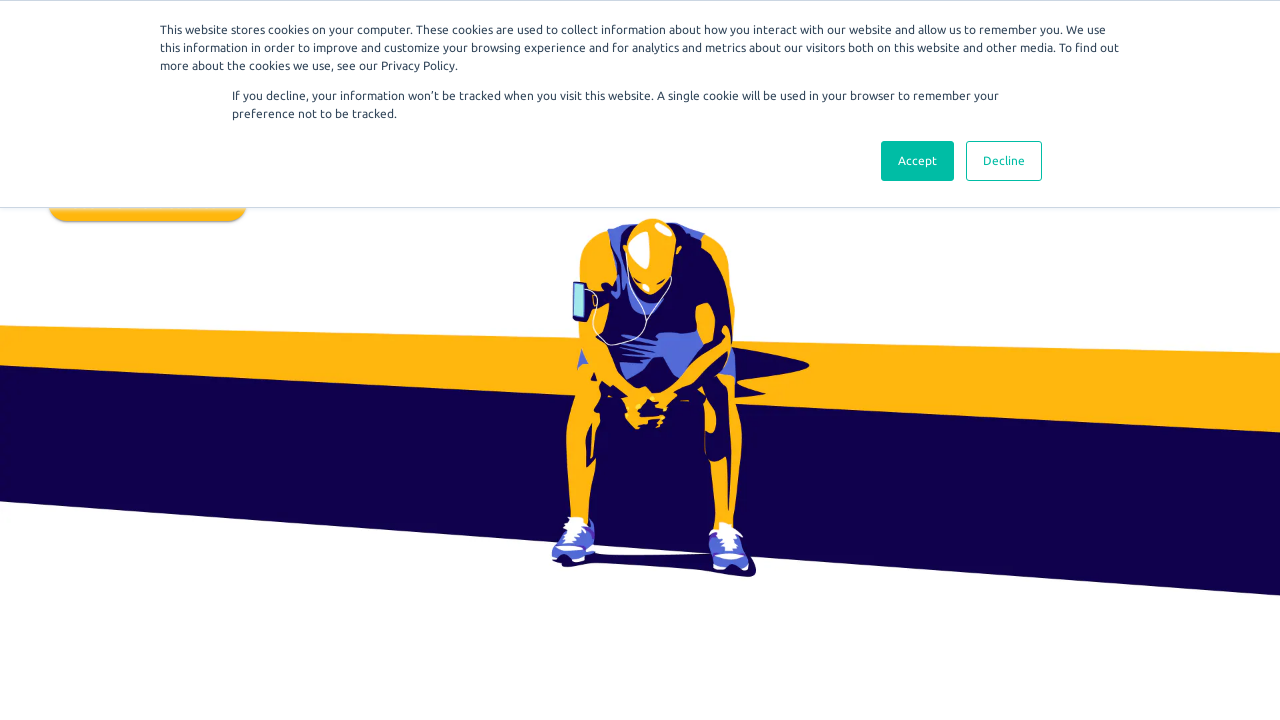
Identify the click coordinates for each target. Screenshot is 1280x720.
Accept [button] (917, 160)
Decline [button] (1004, 160)
